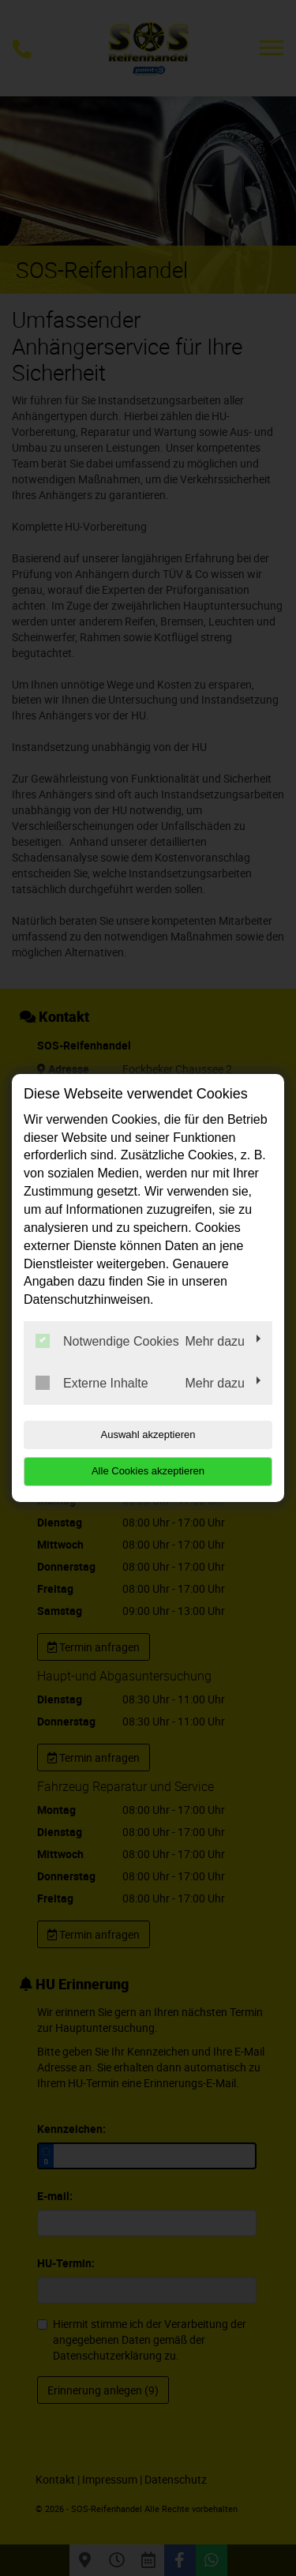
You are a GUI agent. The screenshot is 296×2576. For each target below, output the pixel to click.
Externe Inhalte (92, 1383)
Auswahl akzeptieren (148, 1434)
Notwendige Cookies (107, 1341)
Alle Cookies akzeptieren (148, 1471)
